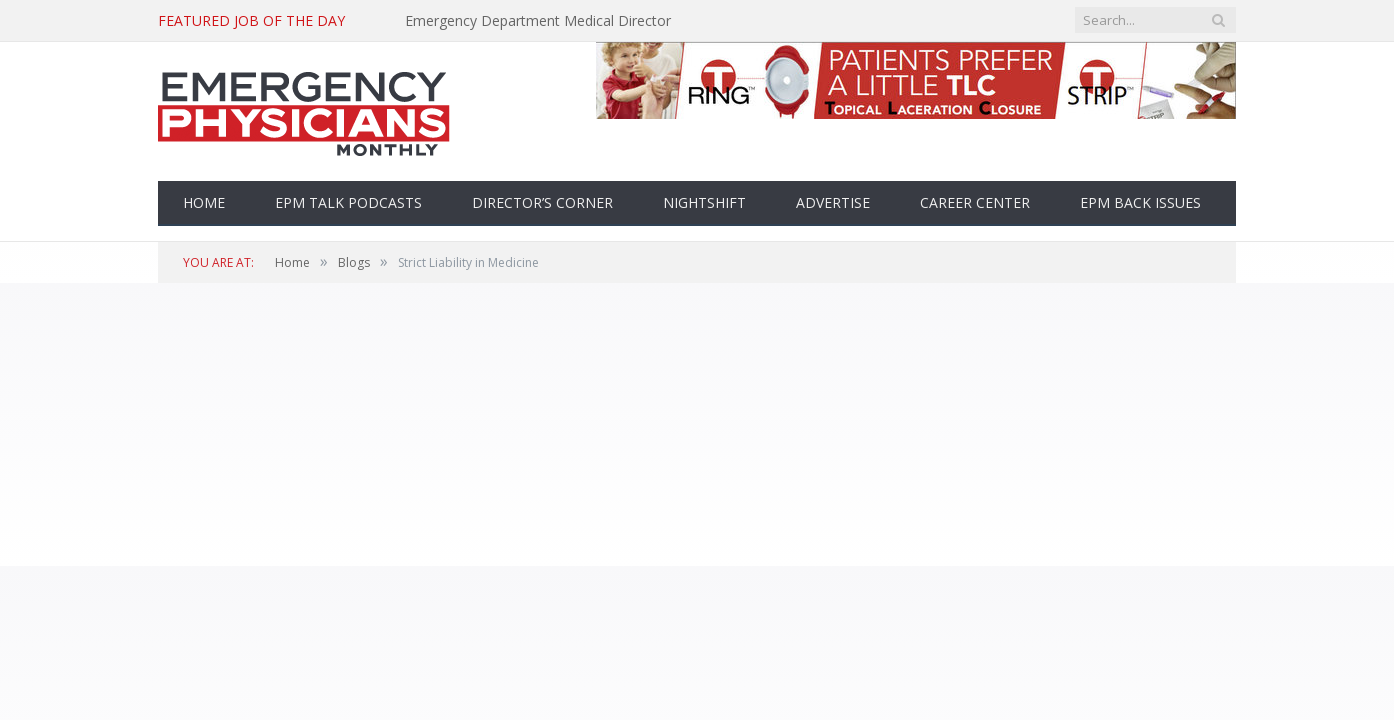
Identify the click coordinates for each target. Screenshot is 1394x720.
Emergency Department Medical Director (538, 21)
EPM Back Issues (1140, 202)
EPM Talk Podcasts (348, 202)
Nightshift (704, 202)
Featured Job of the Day (251, 21)
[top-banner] (916, 113)
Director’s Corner (542, 202)
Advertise (833, 202)
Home (204, 202)
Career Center (975, 202)
